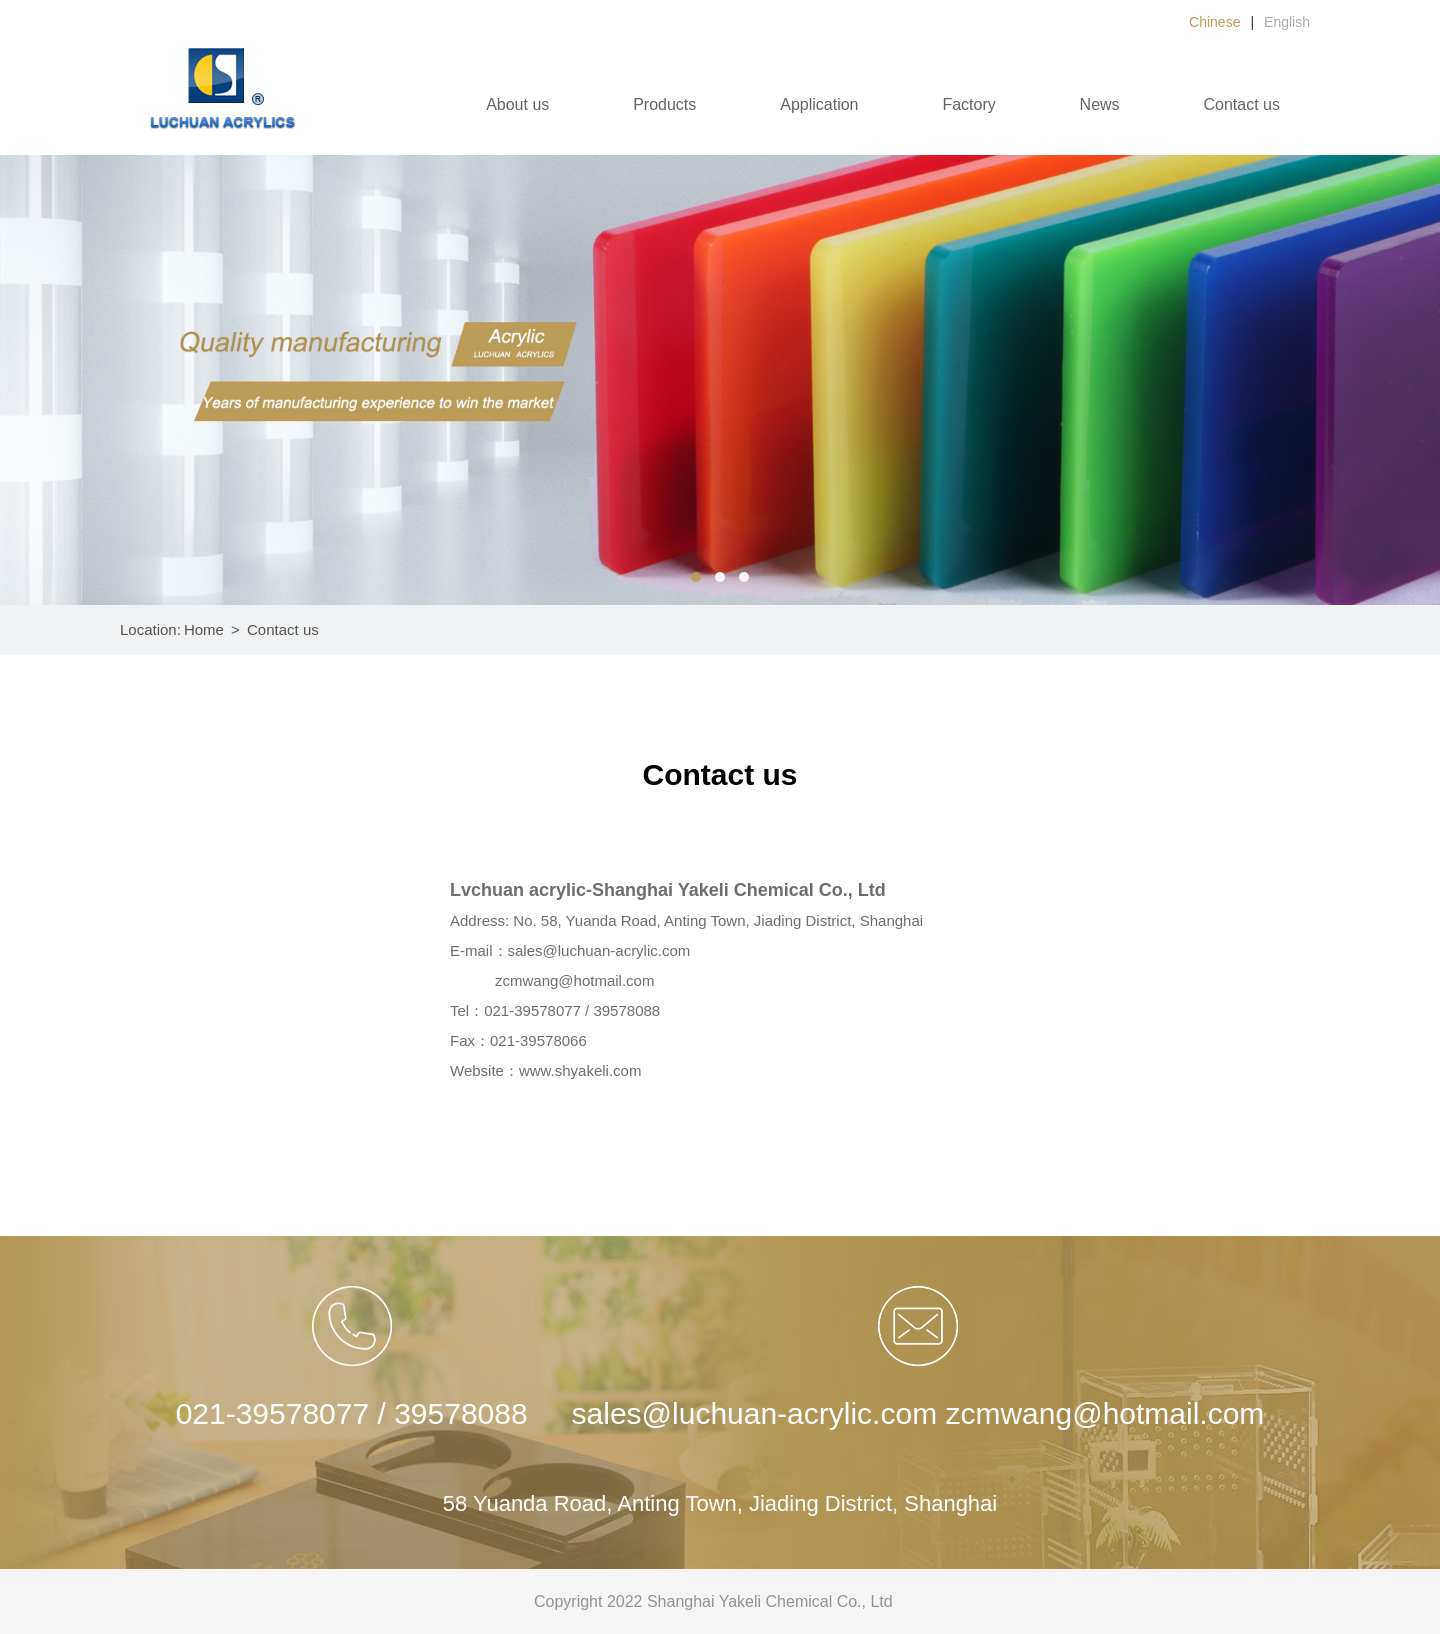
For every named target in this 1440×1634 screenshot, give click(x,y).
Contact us (1242, 104)
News (1100, 104)
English (1287, 22)
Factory (968, 104)
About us (517, 104)
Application (819, 104)
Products (664, 104)
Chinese (1214, 22)
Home (204, 629)
